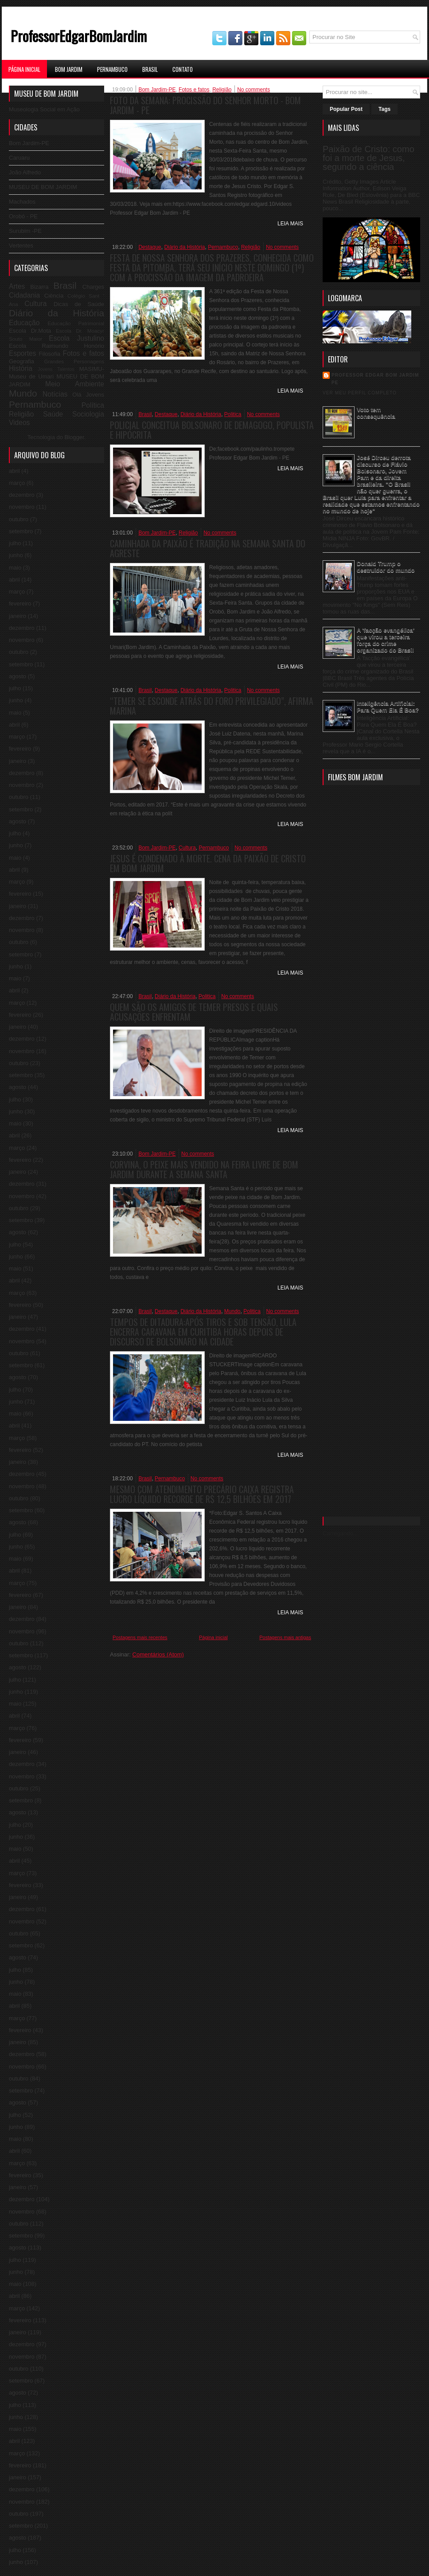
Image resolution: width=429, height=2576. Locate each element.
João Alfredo (25, 172)
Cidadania (24, 295)
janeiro (17, 616)
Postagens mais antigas (285, 1637)
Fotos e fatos (83, 353)
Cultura (35, 303)
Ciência (53, 295)
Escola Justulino (76, 338)
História (20, 368)
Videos (19, 422)
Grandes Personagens (74, 361)
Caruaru (19, 157)
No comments (253, 90)
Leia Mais (290, 223)
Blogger (74, 437)
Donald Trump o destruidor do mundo (386, 567)
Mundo (23, 393)
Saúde (53, 414)
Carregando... (340, 1533)
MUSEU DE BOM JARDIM (43, 187)
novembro (22, 506)
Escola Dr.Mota (30, 330)
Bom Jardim (68, 69)
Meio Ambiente (74, 384)
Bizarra (39, 286)
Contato (182, 69)
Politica (233, 414)
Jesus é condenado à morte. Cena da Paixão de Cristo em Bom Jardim (208, 863)
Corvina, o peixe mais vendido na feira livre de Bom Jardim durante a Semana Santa (204, 1169)
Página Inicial (24, 69)
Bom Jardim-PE (29, 143)
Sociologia (88, 414)
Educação (24, 322)
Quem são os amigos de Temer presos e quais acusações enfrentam (194, 1011)
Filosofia (49, 353)
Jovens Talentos (56, 369)
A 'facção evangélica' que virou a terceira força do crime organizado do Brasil (385, 640)
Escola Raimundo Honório (56, 345)
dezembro (22, 495)
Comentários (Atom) (158, 1654)
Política (93, 405)
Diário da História (56, 313)
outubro (18, 519)
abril (14, 471)
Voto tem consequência (376, 413)
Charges (93, 286)
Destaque (149, 247)
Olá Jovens (88, 394)
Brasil (150, 69)
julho (15, 543)
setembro (21, 531)
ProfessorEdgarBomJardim (79, 35)
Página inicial (213, 1637)
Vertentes (21, 245)
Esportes (22, 353)
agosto (17, 676)
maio (15, 567)
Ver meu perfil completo (360, 392)
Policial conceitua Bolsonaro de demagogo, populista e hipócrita (212, 429)
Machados (22, 201)
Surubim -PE (25, 231)
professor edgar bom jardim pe (375, 379)
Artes (17, 286)
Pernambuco (112, 69)
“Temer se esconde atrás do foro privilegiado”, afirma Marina (211, 705)
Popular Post (346, 109)
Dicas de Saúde (79, 304)
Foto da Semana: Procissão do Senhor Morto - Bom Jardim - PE (205, 105)
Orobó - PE (23, 216)
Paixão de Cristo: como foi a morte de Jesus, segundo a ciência (368, 158)
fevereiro (20, 603)
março (17, 483)
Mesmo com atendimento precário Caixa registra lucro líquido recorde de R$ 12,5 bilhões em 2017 (202, 1494)
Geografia (21, 361)
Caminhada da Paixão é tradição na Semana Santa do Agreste (207, 548)
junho (16, 555)
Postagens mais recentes (140, 1637)
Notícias (55, 394)
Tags (384, 109)
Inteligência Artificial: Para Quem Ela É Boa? (388, 706)
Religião (21, 414)
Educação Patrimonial (76, 323)
